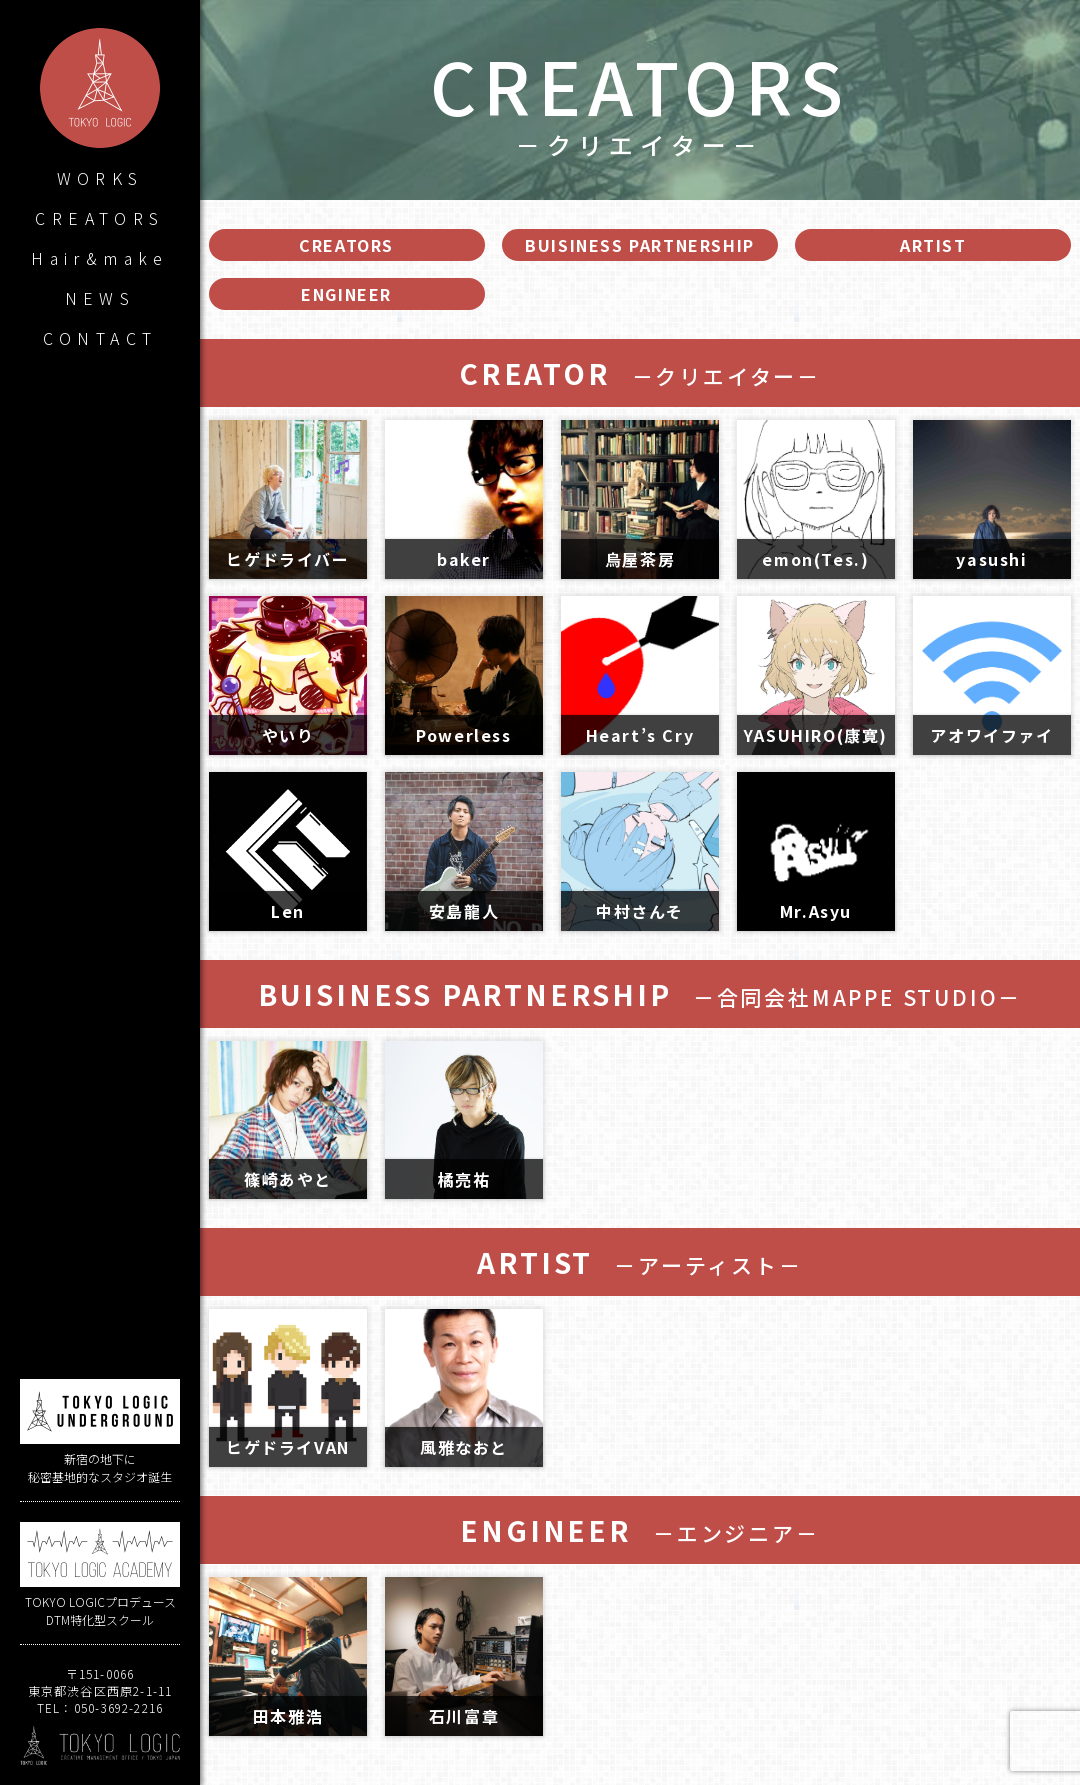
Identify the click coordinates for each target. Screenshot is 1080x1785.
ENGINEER (346, 294)
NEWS (100, 298)
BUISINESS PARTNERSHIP (640, 245)
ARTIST (933, 245)
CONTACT (100, 338)
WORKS (100, 178)
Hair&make (100, 258)
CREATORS (99, 218)
